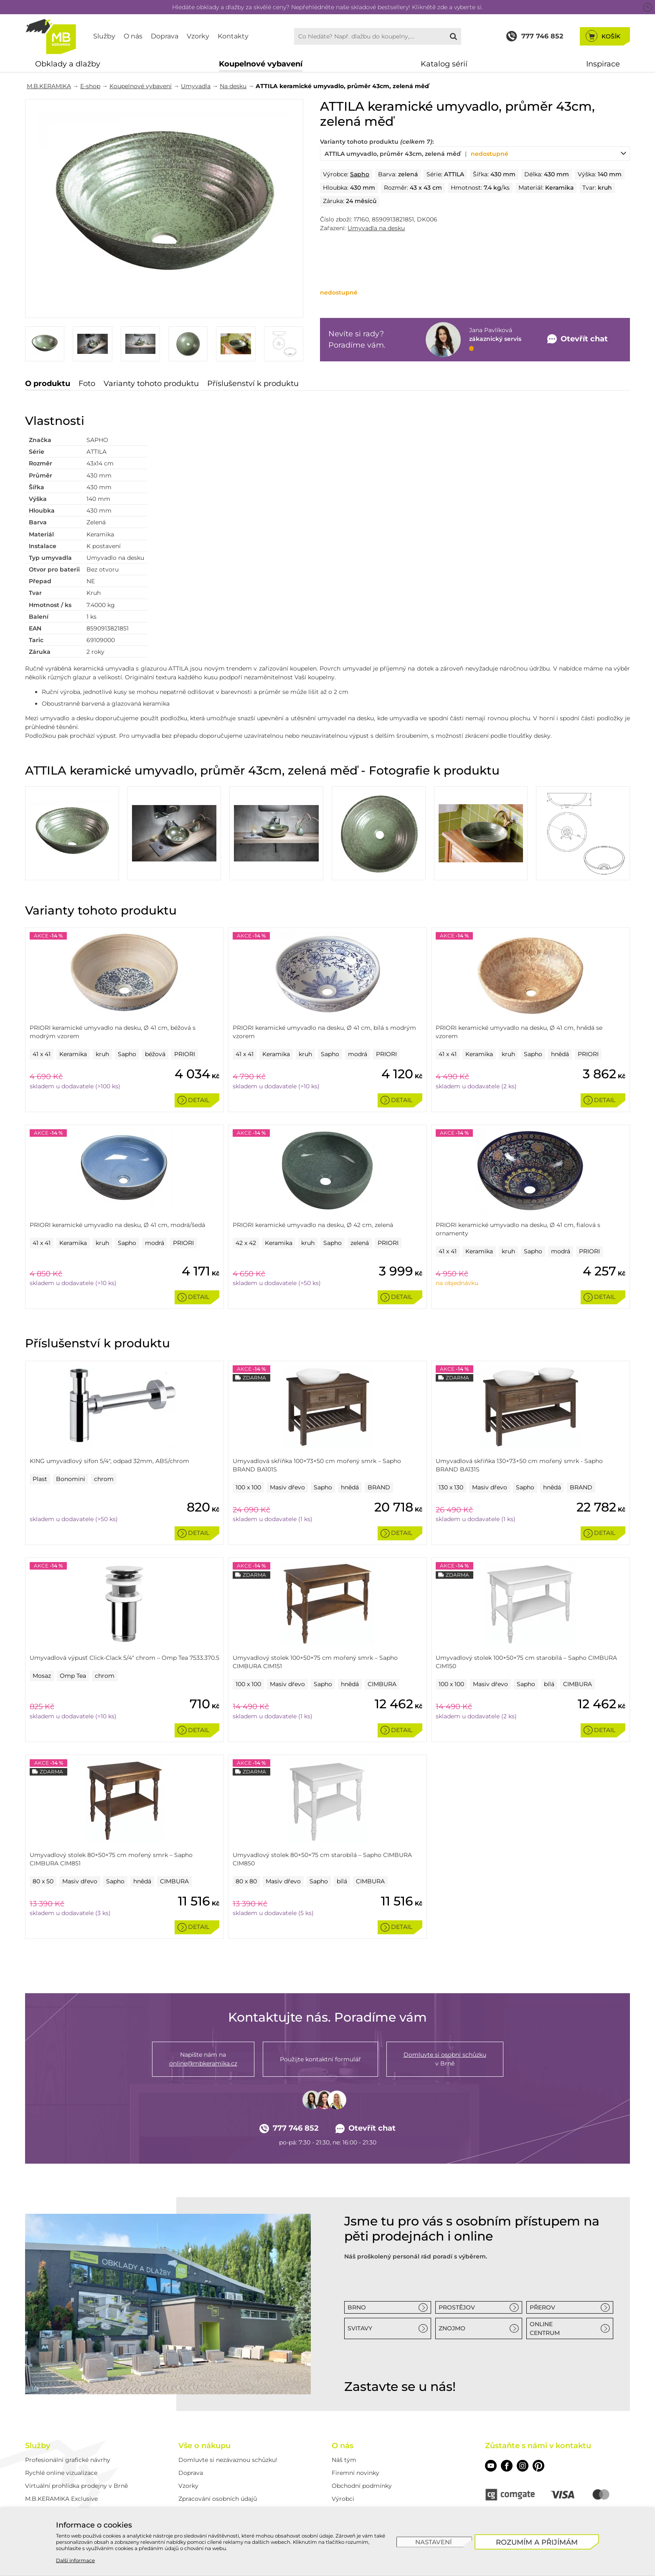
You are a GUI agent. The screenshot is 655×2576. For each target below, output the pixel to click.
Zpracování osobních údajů (217, 2498)
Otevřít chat (365, 2128)
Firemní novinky (355, 2473)
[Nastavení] (434, 2541)
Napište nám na (203, 2059)
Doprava (164, 36)
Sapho (359, 174)
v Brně (445, 2058)
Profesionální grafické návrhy (67, 2460)
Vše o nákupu (204, 2445)
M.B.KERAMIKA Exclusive (61, 2498)
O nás (133, 36)
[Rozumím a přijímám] (537, 2542)
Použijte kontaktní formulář (320, 2059)
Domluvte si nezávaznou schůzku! (227, 2460)
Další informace (75, 2560)
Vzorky (198, 36)
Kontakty (233, 36)
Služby (104, 36)
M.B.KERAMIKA (49, 86)
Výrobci (343, 2498)
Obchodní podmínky (362, 2486)
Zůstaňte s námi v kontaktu (538, 2445)
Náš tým (344, 2460)
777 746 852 (289, 2128)
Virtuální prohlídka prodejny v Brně (76, 2486)
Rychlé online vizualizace (61, 2473)
